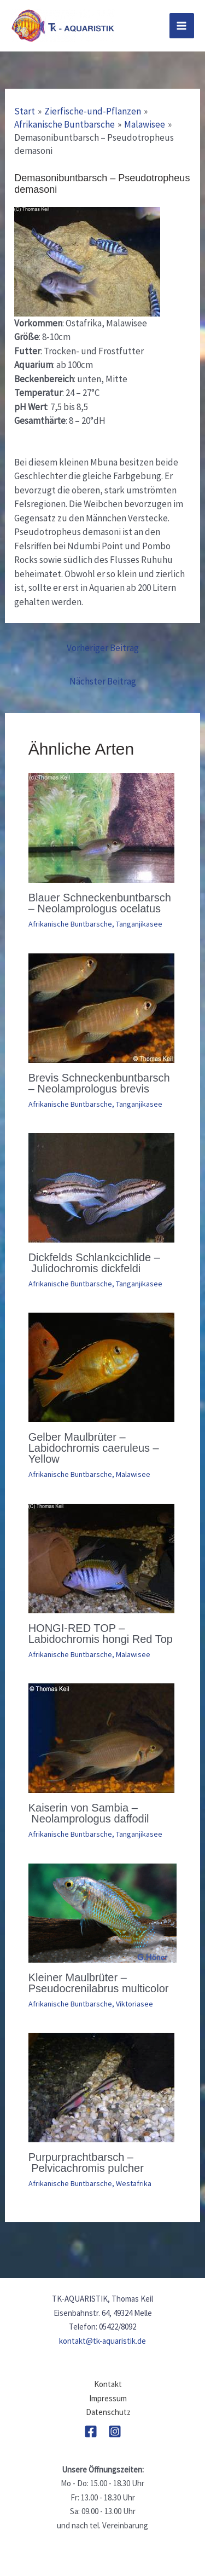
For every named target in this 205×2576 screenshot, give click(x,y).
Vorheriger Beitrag (103, 648)
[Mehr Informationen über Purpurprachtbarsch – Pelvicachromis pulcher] (101, 2086)
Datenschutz (108, 2412)
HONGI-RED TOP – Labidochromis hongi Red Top (100, 1633)
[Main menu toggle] (182, 25)
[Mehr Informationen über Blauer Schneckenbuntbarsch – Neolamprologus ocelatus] (101, 827)
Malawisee (133, 1474)
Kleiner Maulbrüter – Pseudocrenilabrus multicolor (98, 1982)
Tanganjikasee (139, 924)
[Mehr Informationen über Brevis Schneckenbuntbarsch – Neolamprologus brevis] (101, 1007)
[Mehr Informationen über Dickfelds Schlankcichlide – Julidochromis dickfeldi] (101, 1187)
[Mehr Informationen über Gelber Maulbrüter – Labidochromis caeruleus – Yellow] (101, 1367)
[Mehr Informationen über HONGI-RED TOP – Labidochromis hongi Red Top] (101, 1557)
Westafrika (133, 2183)
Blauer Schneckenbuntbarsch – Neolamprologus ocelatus (99, 903)
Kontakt (108, 2384)
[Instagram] (115, 2431)
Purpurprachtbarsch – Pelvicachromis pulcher (86, 2162)
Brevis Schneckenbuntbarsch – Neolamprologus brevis (99, 1083)
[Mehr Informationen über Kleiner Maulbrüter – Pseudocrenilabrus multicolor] (102, 1912)
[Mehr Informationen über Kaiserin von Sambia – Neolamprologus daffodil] (101, 1737)
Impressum (108, 2398)
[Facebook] (91, 2431)
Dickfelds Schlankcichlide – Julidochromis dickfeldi (94, 1262)
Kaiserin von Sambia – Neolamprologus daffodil (88, 1813)
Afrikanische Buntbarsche (70, 924)
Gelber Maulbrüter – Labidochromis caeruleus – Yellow (93, 1448)
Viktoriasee (134, 2004)
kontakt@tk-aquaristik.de (102, 2341)
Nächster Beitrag (102, 681)
